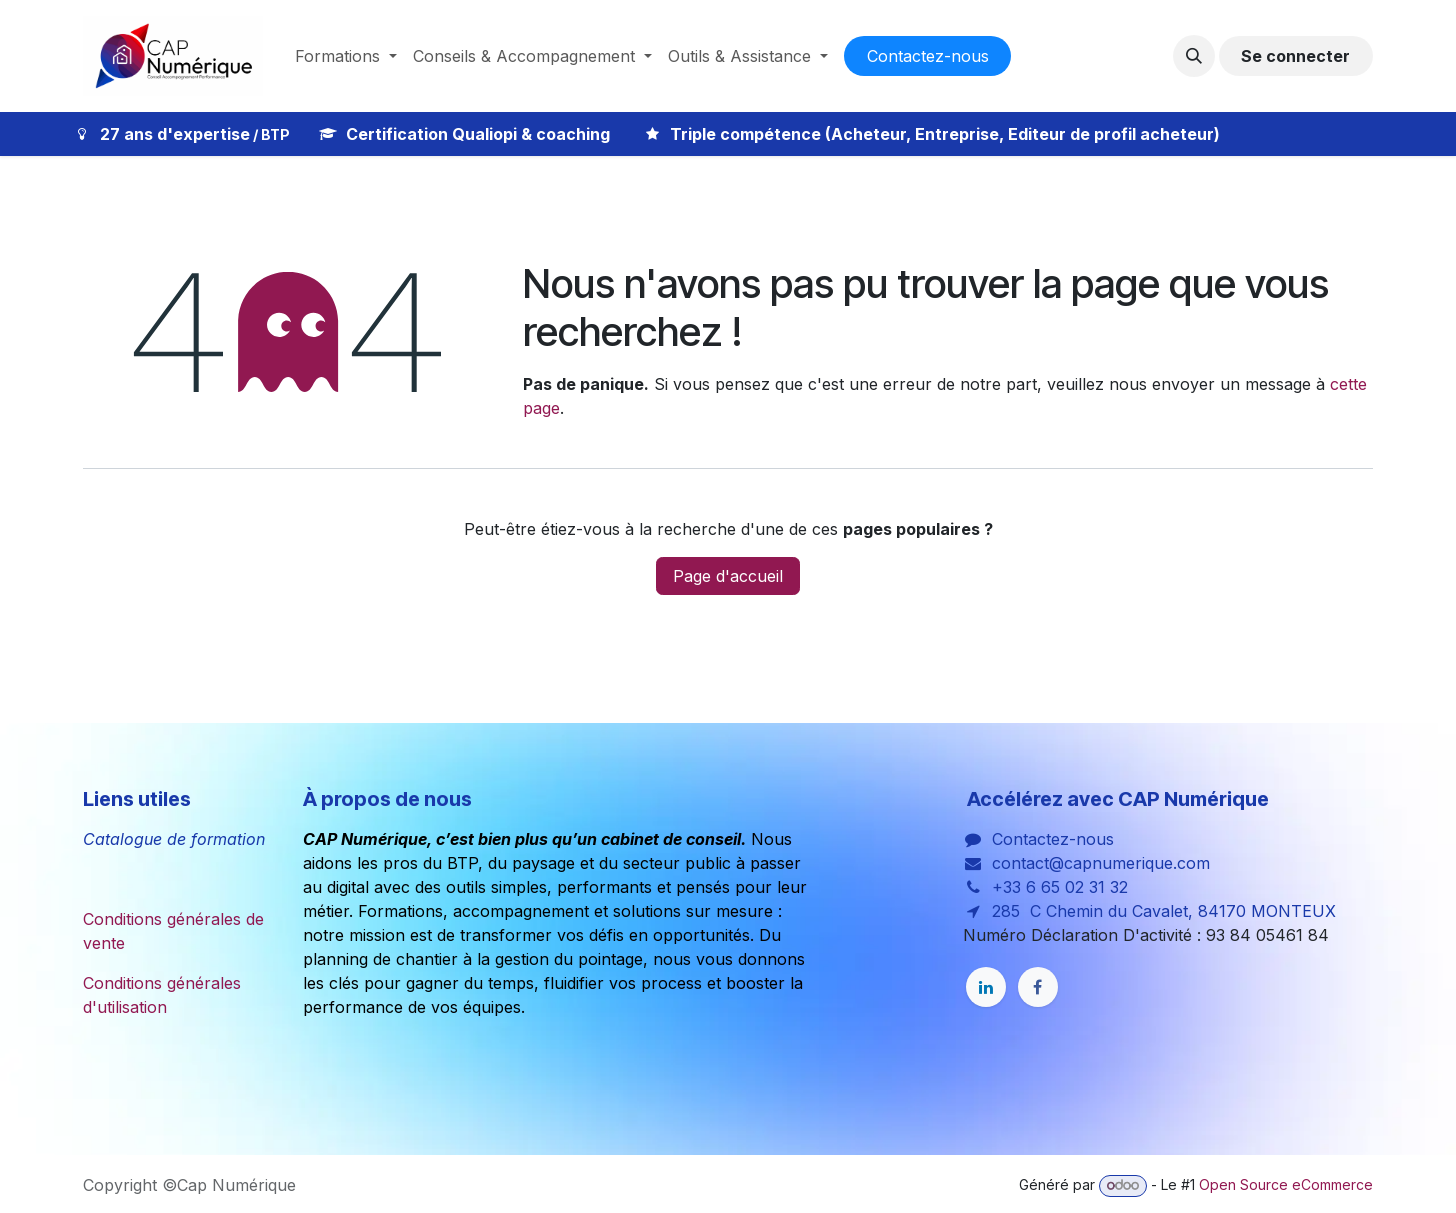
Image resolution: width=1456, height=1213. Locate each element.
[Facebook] (1038, 987)
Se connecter (1295, 56)
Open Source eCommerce (1286, 1184)
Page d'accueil (728, 576)
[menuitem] (346, 56)
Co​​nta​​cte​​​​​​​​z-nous (928, 56)
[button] (1194, 56)
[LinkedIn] (986, 987)
